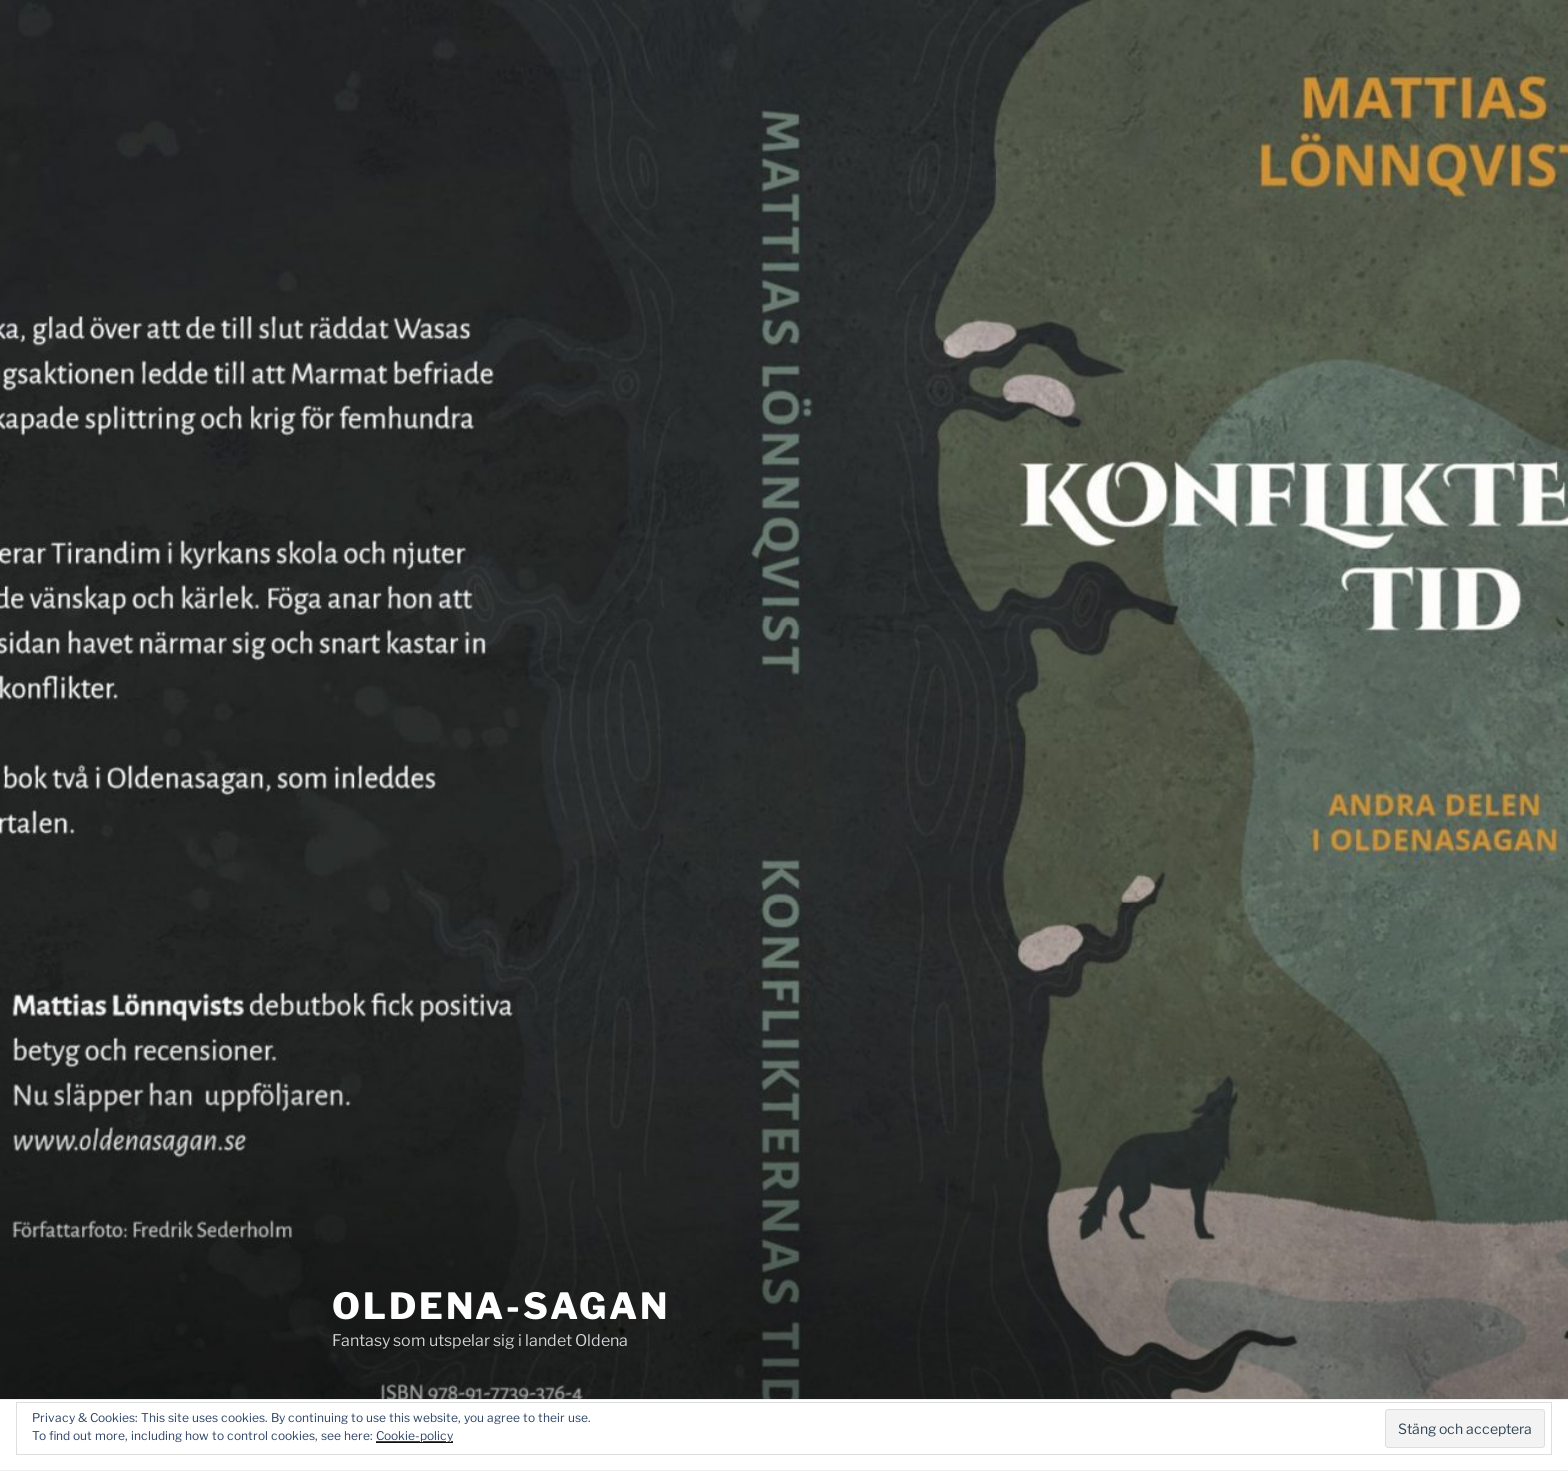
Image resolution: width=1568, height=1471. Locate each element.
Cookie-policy (414, 1435)
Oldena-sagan (501, 1306)
